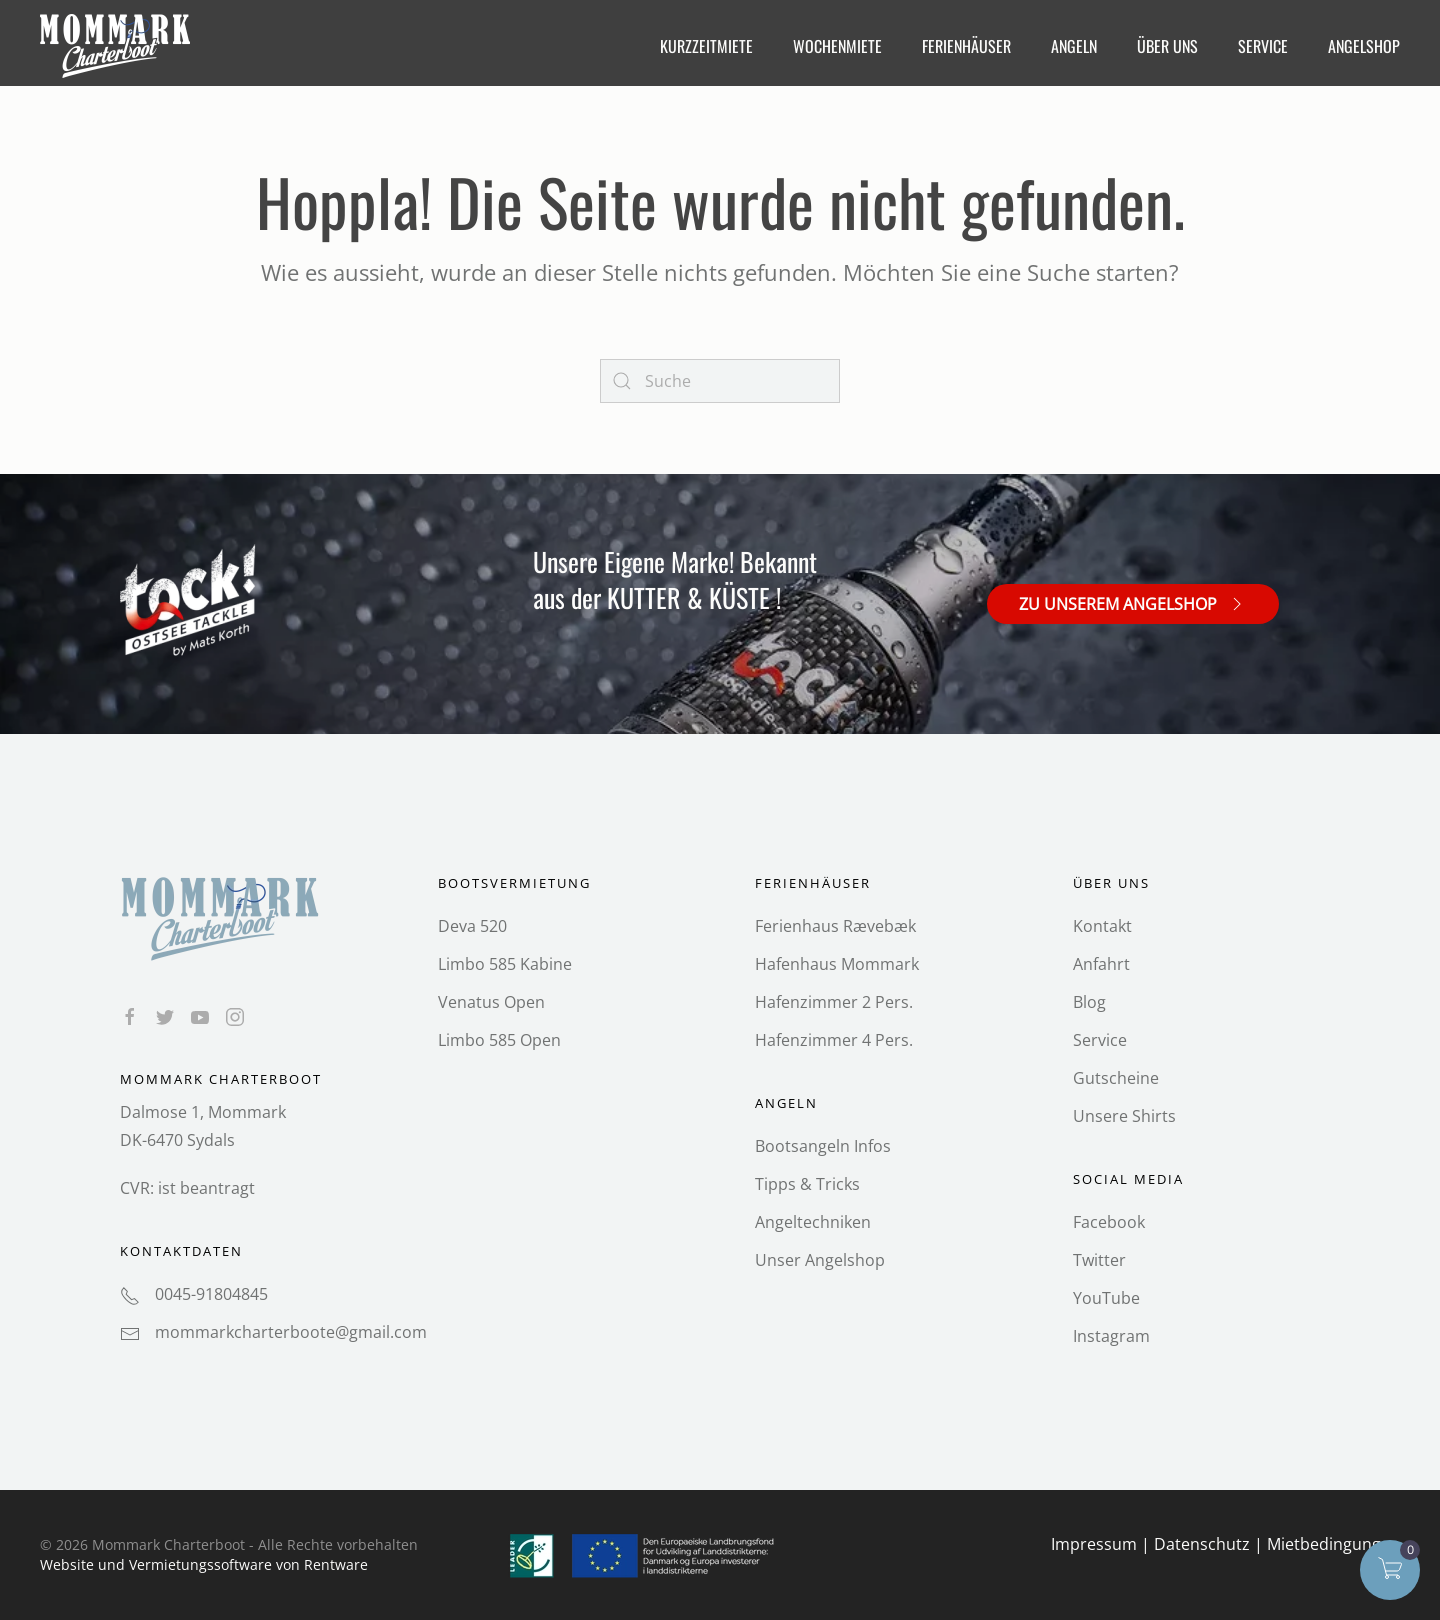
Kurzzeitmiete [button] (706, 46)
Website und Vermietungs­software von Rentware (204, 1564)
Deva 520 (472, 926)
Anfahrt (1101, 964)
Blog (1089, 1002)
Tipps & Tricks (807, 1184)
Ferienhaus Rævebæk (835, 926)
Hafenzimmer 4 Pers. (834, 1040)
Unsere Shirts (1124, 1116)
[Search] (720, 381)
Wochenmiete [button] (837, 46)
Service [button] (1263, 46)
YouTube (1106, 1298)
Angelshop (1364, 46)
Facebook (1109, 1222)
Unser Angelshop (820, 1260)
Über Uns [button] (1167, 46)
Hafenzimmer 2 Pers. (834, 1002)
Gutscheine (1116, 1078)
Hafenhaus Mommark (837, 964)
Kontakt (1102, 926)
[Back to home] (117, 46)
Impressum (1094, 1544)
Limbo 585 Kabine (505, 964)
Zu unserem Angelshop (1133, 603)
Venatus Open (491, 1002)
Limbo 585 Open (499, 1040)
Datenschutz (1202, 1544)
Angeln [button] (1074, 46)
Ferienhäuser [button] (966, 46)
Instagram (1111, 1336)
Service (1100, 1040)
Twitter (1099, 1260)
